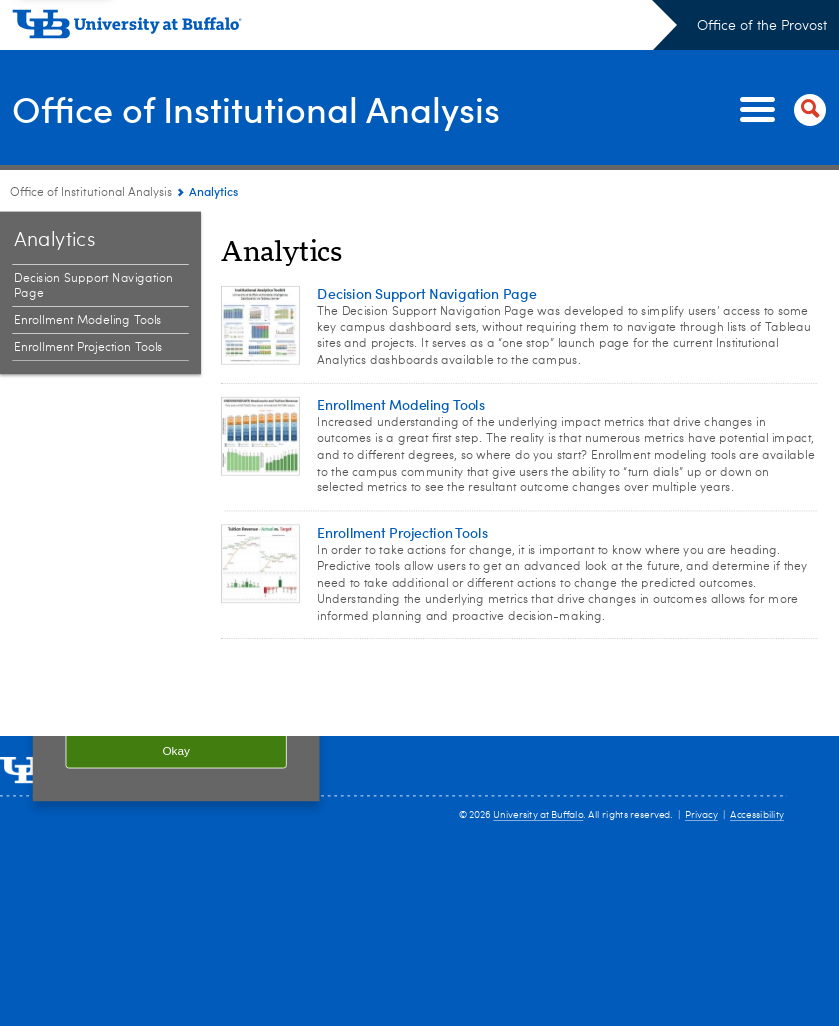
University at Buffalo (538, 815)
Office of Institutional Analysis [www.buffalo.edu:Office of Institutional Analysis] (91, 193)
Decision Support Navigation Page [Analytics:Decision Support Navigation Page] (93, 286)
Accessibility (757, 815)
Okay (176, 750)
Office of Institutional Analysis (256, 108)
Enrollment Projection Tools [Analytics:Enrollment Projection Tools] (88, 348)
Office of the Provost (762, 26)
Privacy (701, 815)
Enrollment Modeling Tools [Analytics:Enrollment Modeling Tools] (88, 321)
